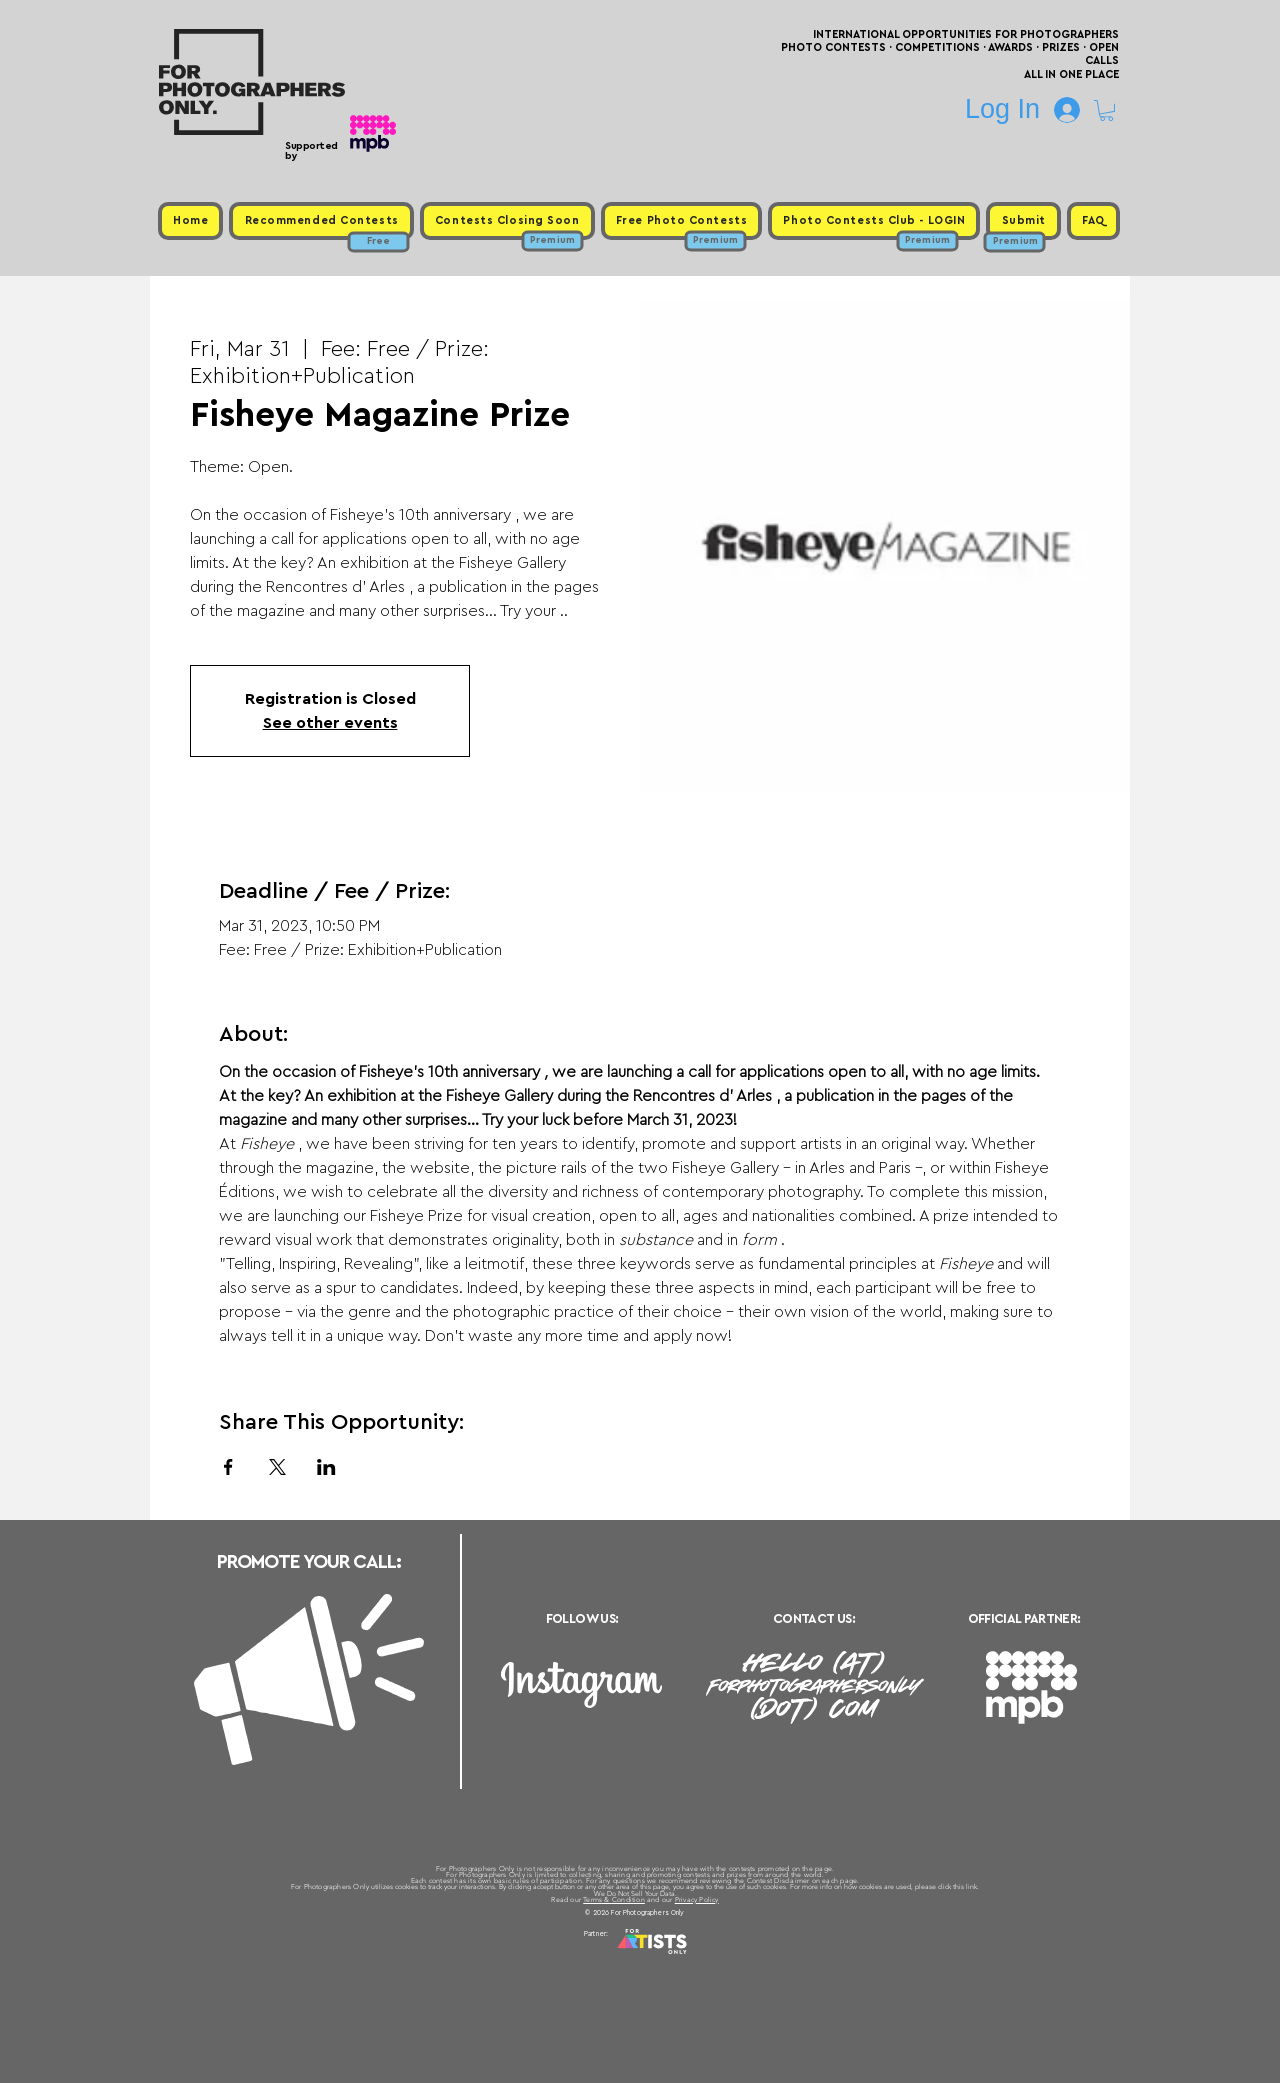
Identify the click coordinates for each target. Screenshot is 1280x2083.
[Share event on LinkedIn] (326, 1467)
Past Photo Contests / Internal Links (706, 1958)
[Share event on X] (277, 1467)
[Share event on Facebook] (228, 1467)
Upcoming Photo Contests (528, 1958)
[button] (1106, 110)
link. (972, 1886)
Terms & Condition (614, 1899)
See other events (330, 723)
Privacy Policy (697, 1899)
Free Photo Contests (608, 1958)
